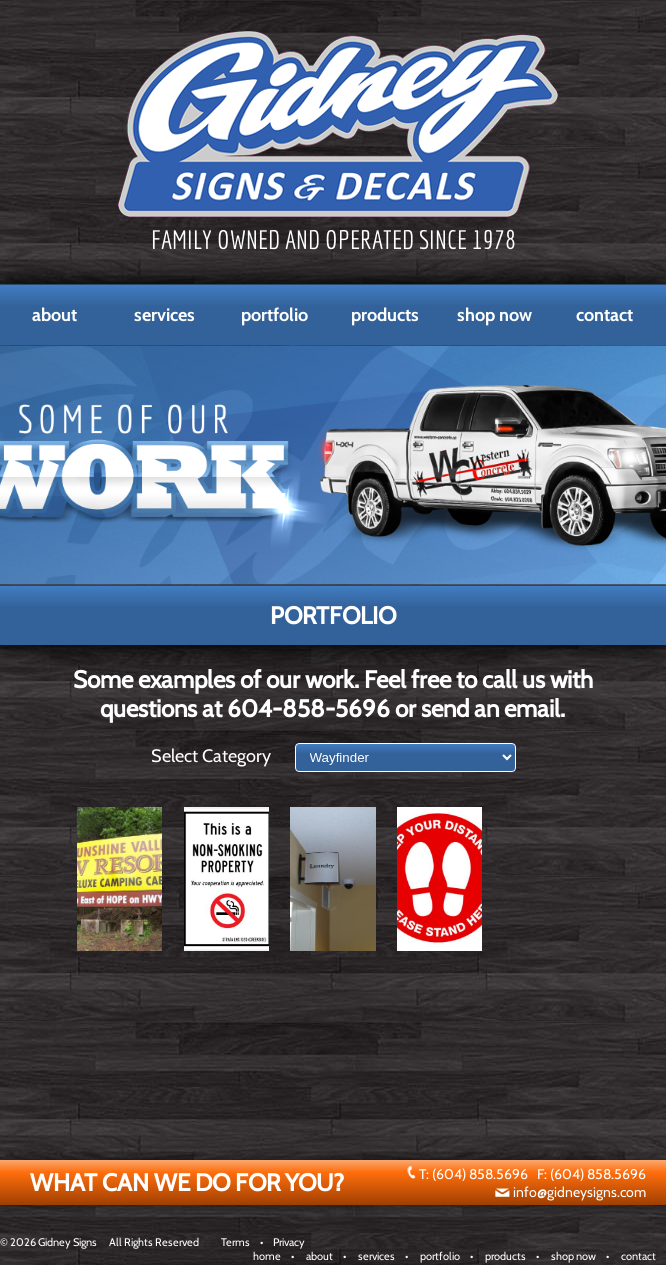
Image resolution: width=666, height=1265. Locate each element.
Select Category (211, 756)
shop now (573, 1256)
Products (385, 315)
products (505, 1256)
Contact (604, 315)
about (319, 1256)
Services (164, 315)
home (267, 1256)
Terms (235, 1242)
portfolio (440, 1256)
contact (638, 1256)
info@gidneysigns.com (579, 1192)
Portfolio (274, 315)
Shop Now (494, 315)
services (376, 1256)
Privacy (289, 1242)
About (54, 315)
